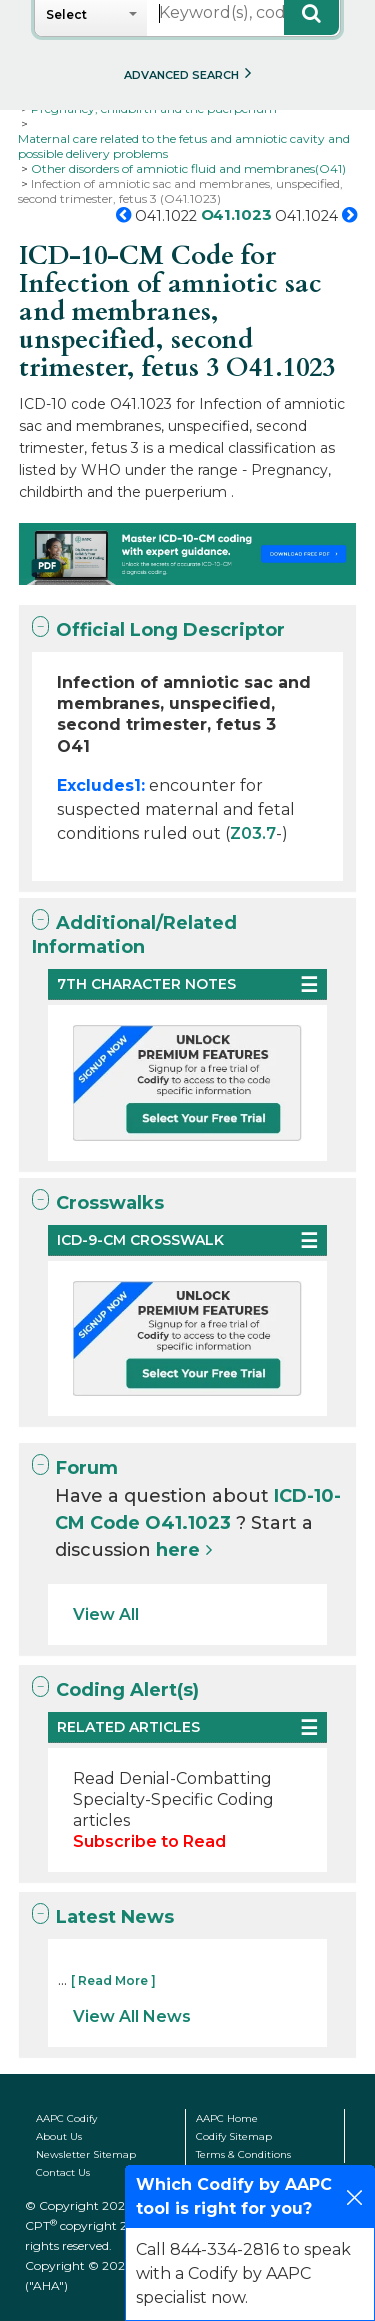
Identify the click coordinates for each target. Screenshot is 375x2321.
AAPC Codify (66, 2118)
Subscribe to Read (149, 1841)
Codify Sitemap (234, 2136)
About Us (59, 2136)
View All (106, 1614)
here (178, 1550)
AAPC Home (227, 2118)
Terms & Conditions (243, 2154)
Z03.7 (253, 833)
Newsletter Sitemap (86, 2154)
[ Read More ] (113, 1980)
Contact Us (63, 2172)
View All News (132, 2016)
